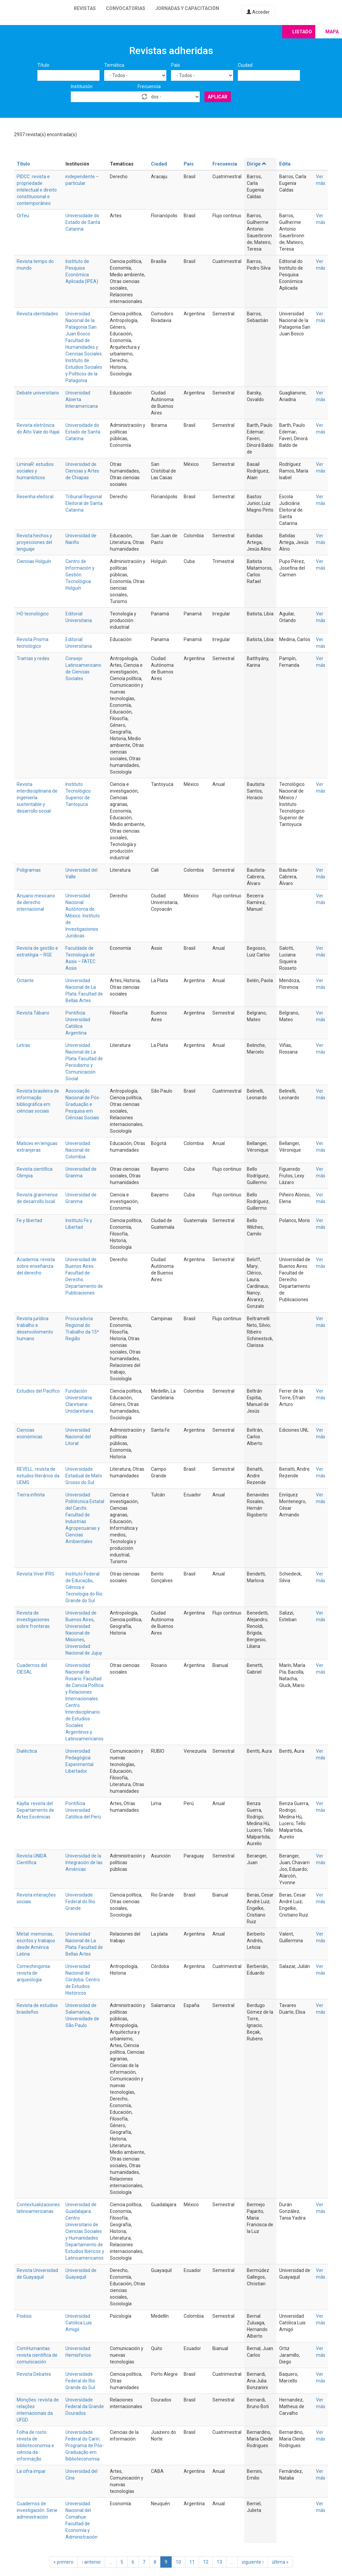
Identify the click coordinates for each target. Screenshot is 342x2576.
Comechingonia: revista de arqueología (34, 1973)
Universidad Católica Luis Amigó (78, 2322)
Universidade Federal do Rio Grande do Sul (80, 2380)
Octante (25, 980)
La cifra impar (31, 2471)
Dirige (257, 164)
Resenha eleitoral (35, 496)
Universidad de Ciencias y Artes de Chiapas (82, 471)
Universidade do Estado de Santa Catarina (82, 222)
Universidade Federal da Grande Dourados (84, 2406)
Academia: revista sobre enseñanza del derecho (36, 1266)
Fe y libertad (29, 1220)
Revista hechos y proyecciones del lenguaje (34, 542)
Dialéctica (27, 1751)
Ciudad (245, 65)
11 (192, 2562)
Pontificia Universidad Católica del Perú (83, 1810)
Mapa (332, 31)
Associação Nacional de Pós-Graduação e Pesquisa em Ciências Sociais (83, 1104)
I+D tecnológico (33, 613)
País (175, 65)
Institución (82, 86)
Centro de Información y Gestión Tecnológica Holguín (80, 575)
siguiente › (253, 2562)
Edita (285, 164)
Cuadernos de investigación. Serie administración (37, 2510)
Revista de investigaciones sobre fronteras (33, 1619)
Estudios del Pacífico (38, 1391)
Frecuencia (149, 86)
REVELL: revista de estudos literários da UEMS (38, 1475)
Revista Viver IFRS (35, 1574)
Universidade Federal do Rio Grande (80, 1901)
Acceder (258, 12)
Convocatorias (125, 8)
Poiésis (24, 2316)
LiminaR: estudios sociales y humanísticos (35, 471)
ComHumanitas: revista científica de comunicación (37, 2355)
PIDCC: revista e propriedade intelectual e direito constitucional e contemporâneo (37, 190)
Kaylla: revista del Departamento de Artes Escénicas (35, 1810)
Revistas (85, 8)
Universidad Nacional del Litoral (78, 1436)
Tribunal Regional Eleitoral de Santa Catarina (84, 503)
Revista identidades (37, 313)
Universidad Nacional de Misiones (77, 1633)
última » (280, 2562)
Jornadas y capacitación (187, 8)
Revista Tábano (33, 1013)
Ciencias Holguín (34, 561)
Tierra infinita (31, 1494)
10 (178, 2562)
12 (205, 2562)
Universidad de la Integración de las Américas (84, 1862)
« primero (63, 2562)
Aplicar (217, 96)
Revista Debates (34, 2374)
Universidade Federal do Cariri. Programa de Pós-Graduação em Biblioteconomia (84, 2445)
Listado (302, 31)
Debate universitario (38, 392)
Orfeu (23, 215)
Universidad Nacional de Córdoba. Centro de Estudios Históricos (82, 1980)
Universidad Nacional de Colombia (77, 1150)
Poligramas (29, 870)
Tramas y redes (33, 658)
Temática (114, 65)
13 (219, 2562)
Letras (23, 1045)
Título (43, 65)
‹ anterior (91, 2562)
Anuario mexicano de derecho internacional (36, 902)
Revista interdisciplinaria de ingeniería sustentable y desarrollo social (37, 798)
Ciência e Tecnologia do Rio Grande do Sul (84, 1594)
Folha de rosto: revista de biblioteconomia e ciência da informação (35, 2445)
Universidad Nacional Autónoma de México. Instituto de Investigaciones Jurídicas (82, 915)
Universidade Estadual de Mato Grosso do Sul (83, 1475)
